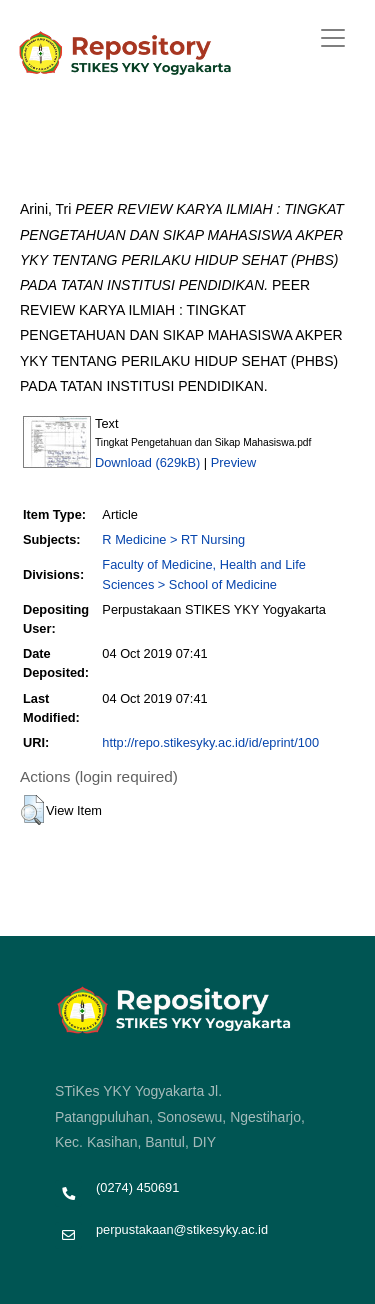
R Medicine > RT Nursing (173, 539)
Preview (234, 462)
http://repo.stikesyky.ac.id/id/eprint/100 (210, 742)
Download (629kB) (147, 462)
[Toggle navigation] (333, 38)
